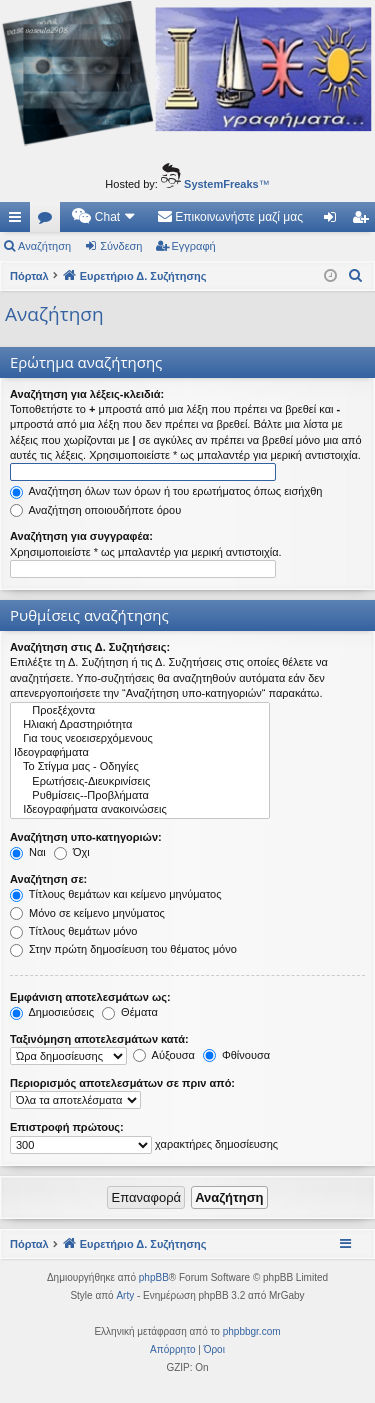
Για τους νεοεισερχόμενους (140, 739)
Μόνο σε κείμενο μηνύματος (87, 913)
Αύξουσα (164, 1055)
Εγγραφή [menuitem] (364, 221)
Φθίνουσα (236, 1055)
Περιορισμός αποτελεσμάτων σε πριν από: (122, 1083)
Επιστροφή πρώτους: (67, 1127)
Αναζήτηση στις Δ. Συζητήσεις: (90, 647)
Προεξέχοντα (140, 711)
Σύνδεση (121, 246)
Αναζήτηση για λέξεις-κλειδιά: (87, 394)
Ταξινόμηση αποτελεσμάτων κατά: (99, 1039)
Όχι (72, 852)
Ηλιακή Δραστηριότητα (140, 725)
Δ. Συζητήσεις (49, 221)
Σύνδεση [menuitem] (334, 221)
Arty (125, 1295)
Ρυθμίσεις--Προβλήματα (140, 796)
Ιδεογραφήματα (140, 753)
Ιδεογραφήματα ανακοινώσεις (140, 810)
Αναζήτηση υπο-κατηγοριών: (86, 837)
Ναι (28, 852)
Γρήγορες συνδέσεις (19, 221)
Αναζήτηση (44, 246)
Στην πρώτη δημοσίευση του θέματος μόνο (123, 949)
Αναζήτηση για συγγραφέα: (81, 536)
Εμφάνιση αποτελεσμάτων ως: (90, 997)
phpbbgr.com (252, 1331)
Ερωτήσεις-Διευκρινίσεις (140, 782)
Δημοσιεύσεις (52, 1012)
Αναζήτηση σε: (48, 879)
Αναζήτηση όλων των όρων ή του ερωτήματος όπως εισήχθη (166, 491)
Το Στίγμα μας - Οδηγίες (140, 767)
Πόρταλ (29, 276)
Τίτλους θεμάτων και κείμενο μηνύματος (116, 894)
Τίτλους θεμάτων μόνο (73, 931)
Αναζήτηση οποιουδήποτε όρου (95, 510)
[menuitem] (104, 217)
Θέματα (130, 1012)
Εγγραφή (194, 246)
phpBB (154, 1277)
